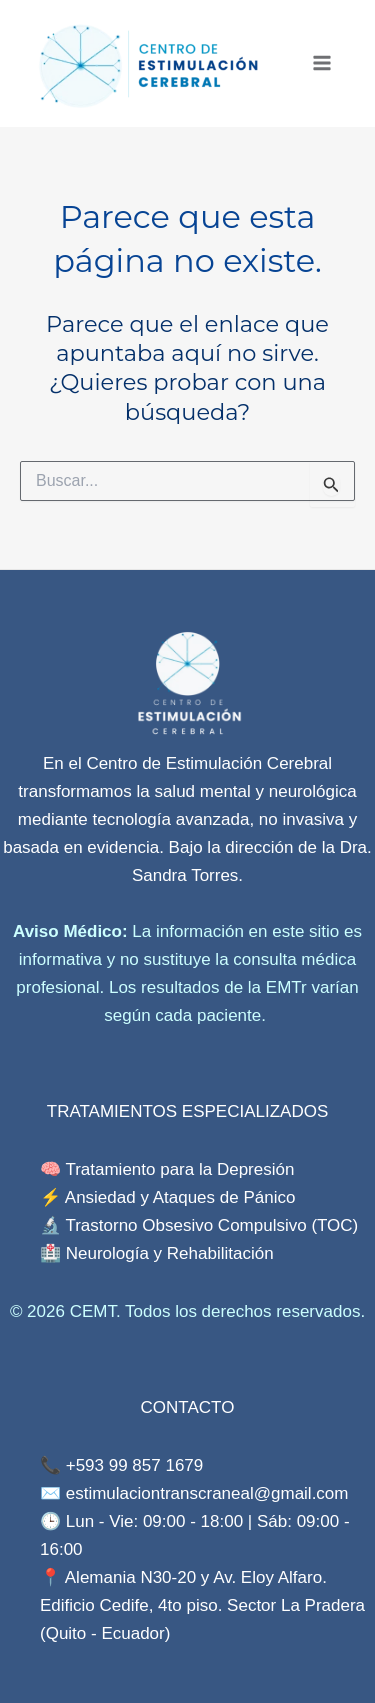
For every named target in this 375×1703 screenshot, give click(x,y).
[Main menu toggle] (322, 64)
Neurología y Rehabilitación (170, 1253)
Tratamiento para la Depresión (177, 1169)
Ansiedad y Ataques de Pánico (180, 1197)
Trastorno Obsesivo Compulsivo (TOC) (211, 1225)
